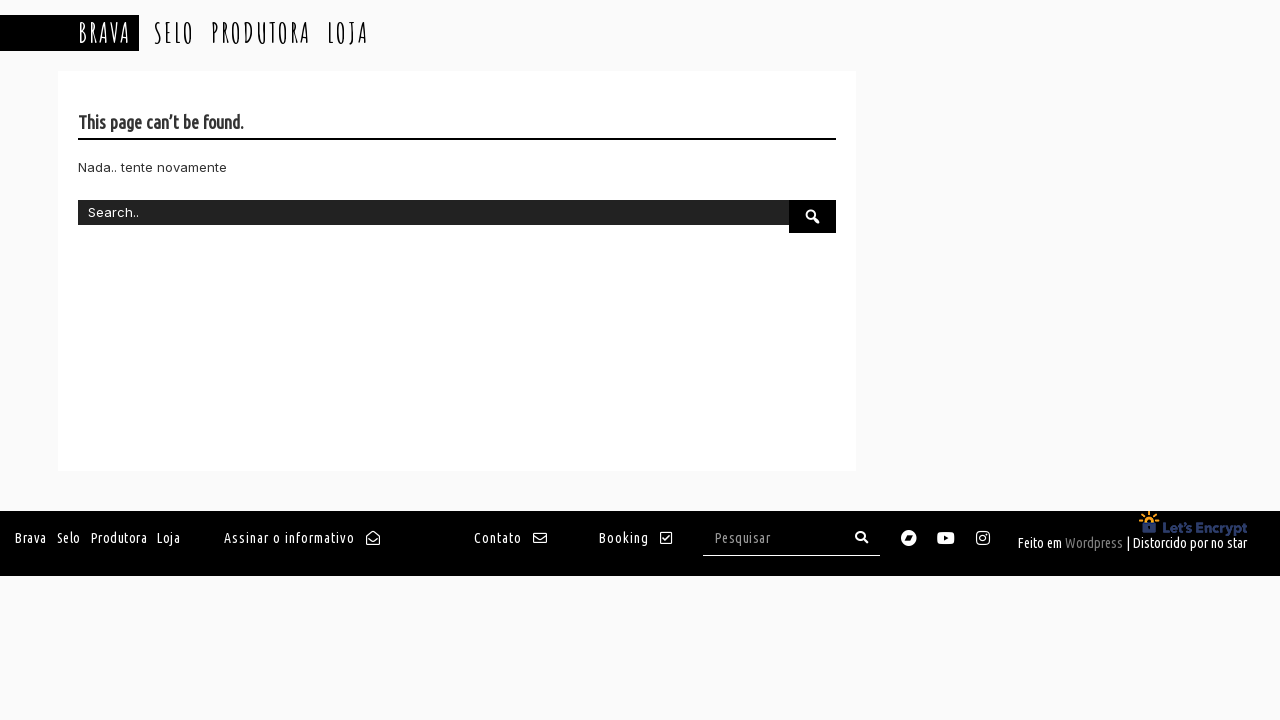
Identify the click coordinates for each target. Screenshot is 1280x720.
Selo (174, 33)
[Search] (862, 537)
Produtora (261, 33)
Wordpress (1094, 543)
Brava (104, 33)
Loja (348, 33)
